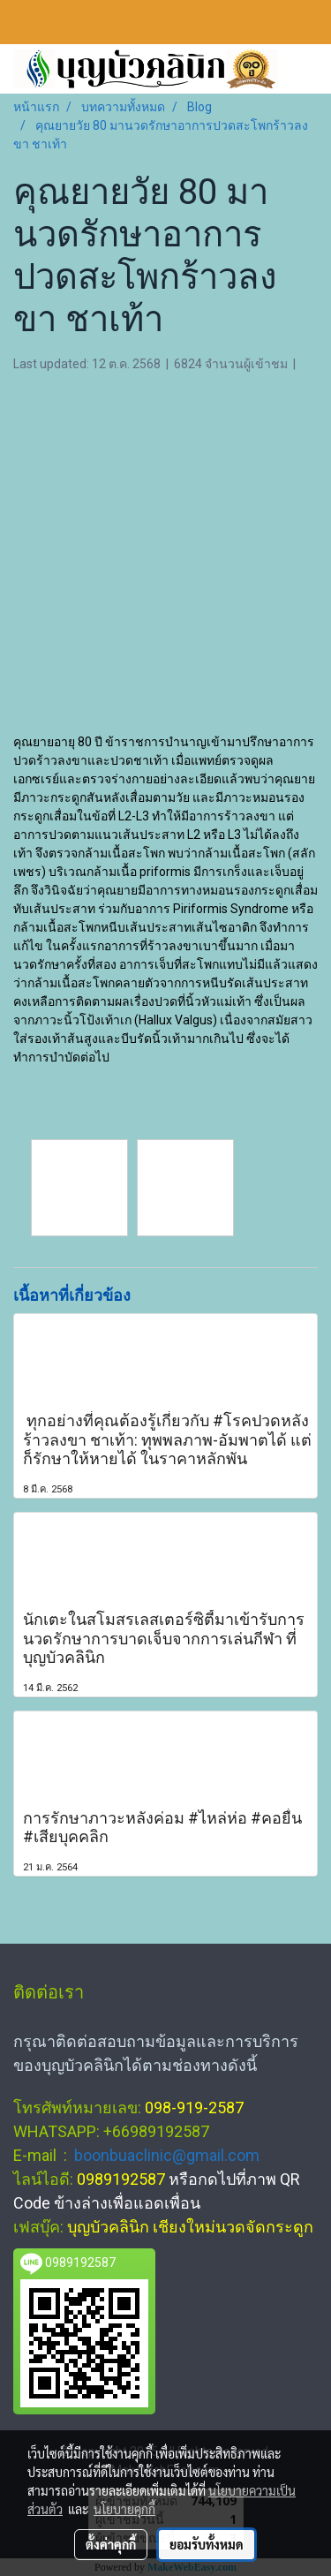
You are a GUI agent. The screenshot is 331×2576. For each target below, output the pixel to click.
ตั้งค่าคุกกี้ (111, 2544)
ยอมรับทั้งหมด (206, 2544)
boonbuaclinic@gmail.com (167, 2155)
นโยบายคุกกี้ (124, 2509)
